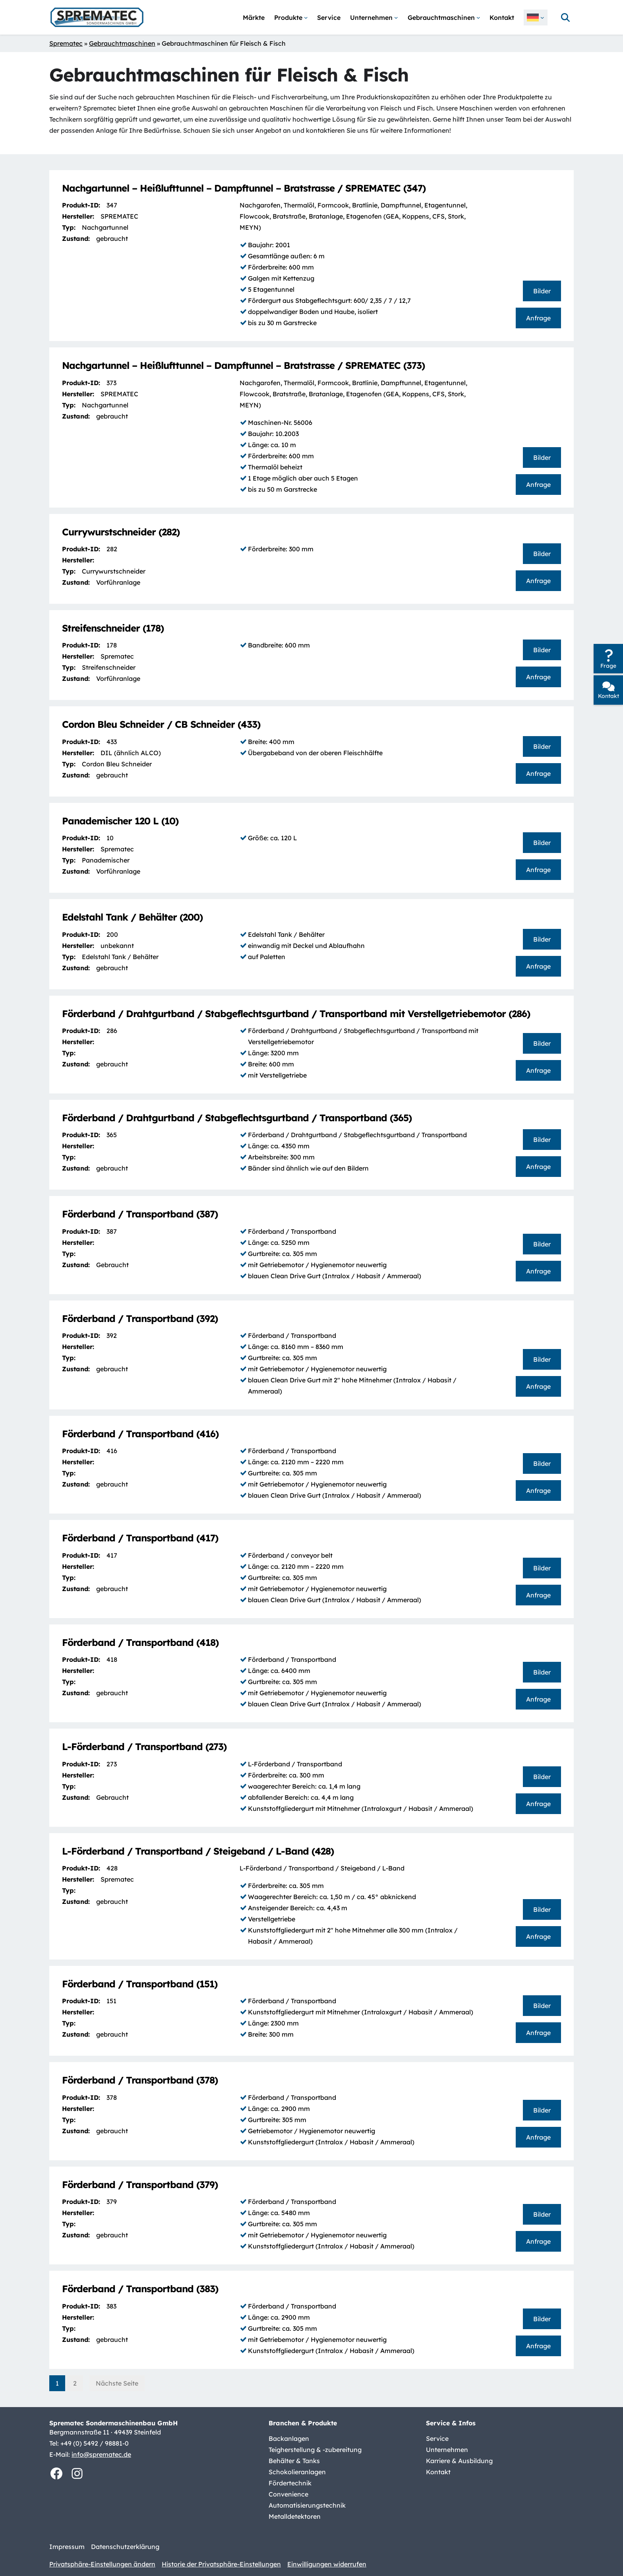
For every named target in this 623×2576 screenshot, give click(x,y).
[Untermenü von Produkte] (291, 17)
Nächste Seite (117, 2383)
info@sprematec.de (101, 2454)
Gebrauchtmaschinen (122, 43)
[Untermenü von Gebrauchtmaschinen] (444, 17)
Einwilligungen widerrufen (326, 2564)
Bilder (542, 291)
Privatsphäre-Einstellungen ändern (102, 2564)
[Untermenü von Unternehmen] (374, 17)
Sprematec (66, 43)
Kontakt (608, 696)
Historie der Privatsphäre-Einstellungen (221, 2564)
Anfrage (538, 318)
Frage (608, 665)
